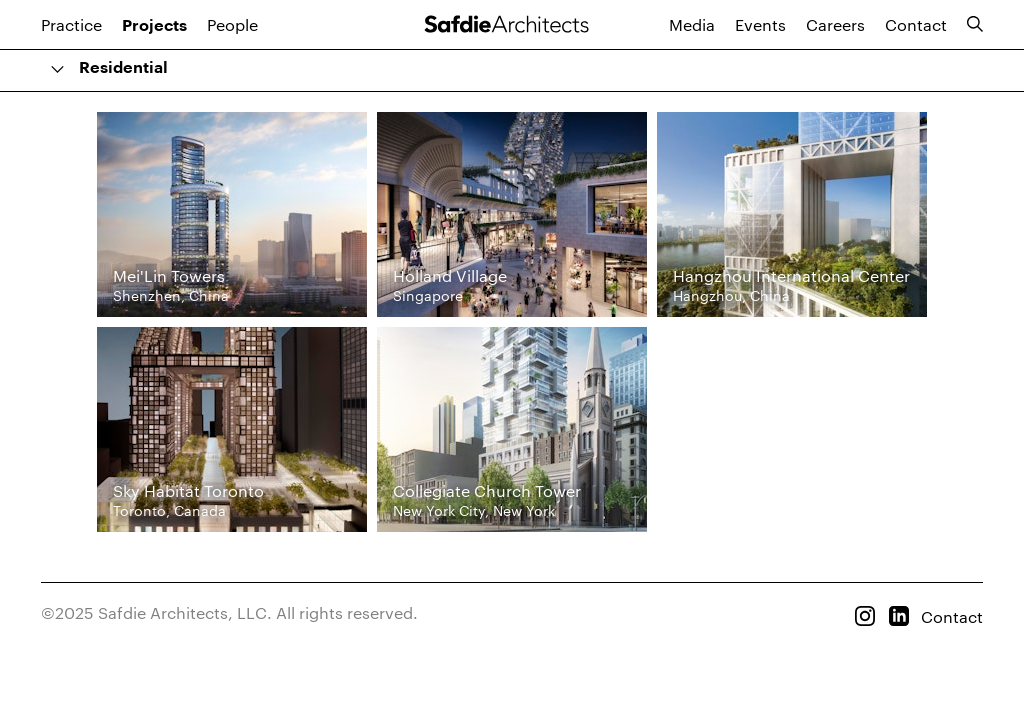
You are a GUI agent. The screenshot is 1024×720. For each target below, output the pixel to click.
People (232, 24)
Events (760, 24)
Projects (154, 26)
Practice (71, 24)
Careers (835, 24)
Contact (916, 24)
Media (692, 24)
